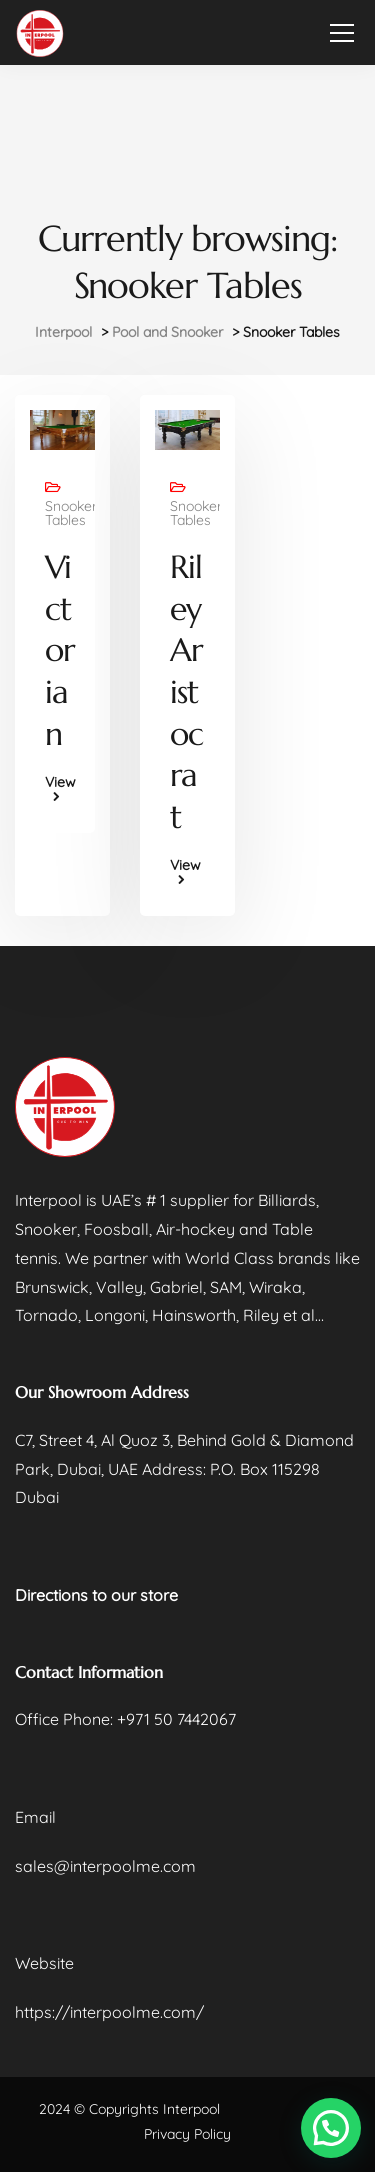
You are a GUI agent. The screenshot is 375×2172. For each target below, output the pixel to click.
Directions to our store (96, 1595)
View (60, 783)
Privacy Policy (187, 2134)
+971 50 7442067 (176, 1719)
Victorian (60, 650)
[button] (331, 2128)
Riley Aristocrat (186, 692)
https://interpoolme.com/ (109, 2012)
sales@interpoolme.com (105, 1866)
